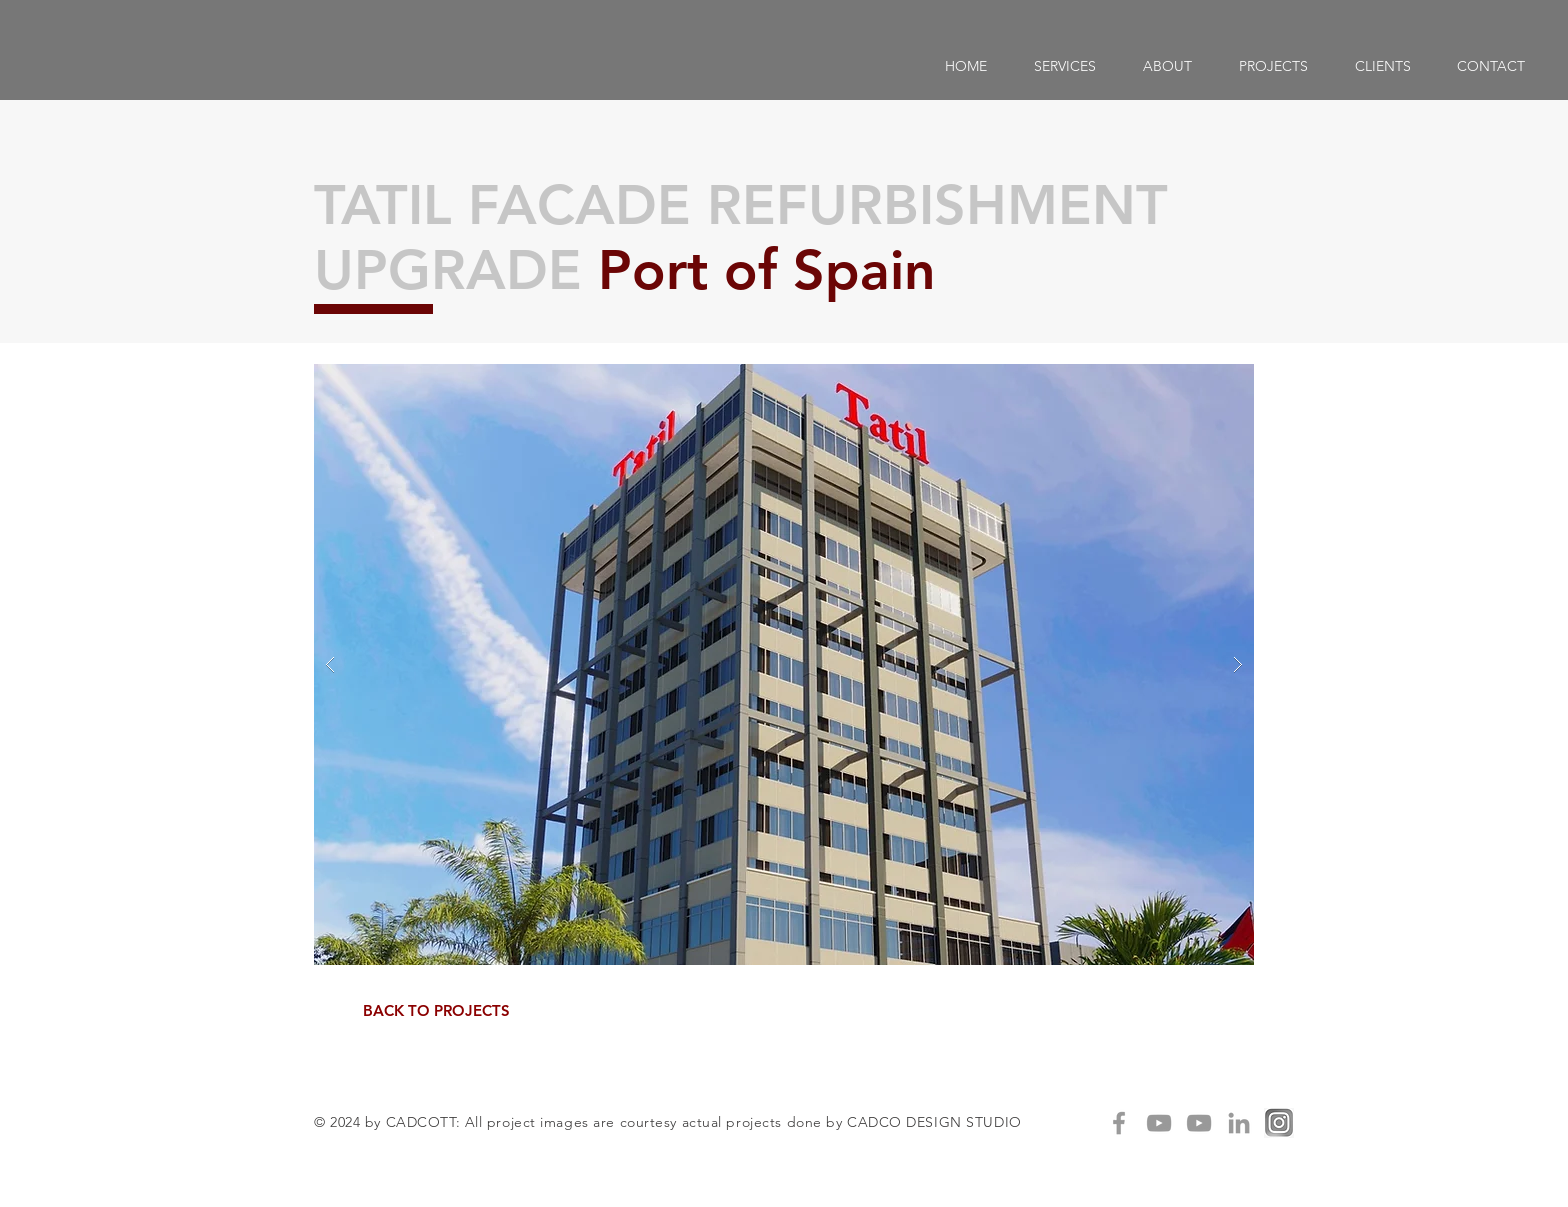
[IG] (1279, 1123)
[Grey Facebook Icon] (1119, 1123)
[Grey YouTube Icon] (1159, 1123)
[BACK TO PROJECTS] (436, 1010)
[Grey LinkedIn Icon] (1239, 1123)
